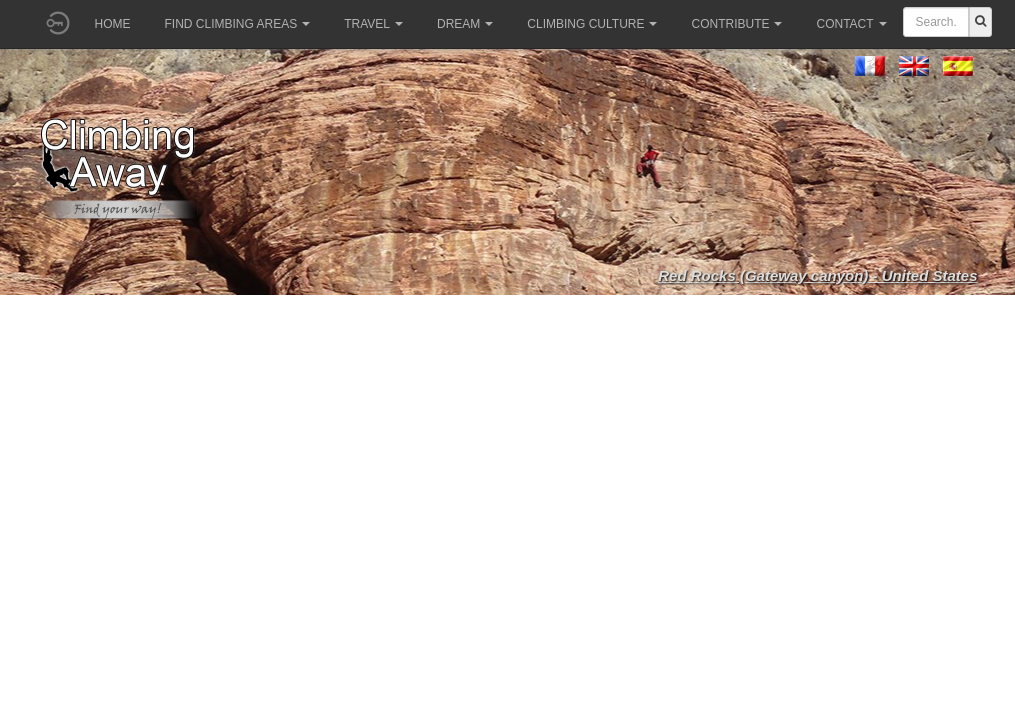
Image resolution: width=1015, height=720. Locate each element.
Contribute (736, 24)
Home (113, 24)
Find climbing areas (238, 24)
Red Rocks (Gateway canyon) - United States (817, 275)
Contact (851, 24)
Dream (465, 24)
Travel (373, 24)
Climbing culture (592, 24)
